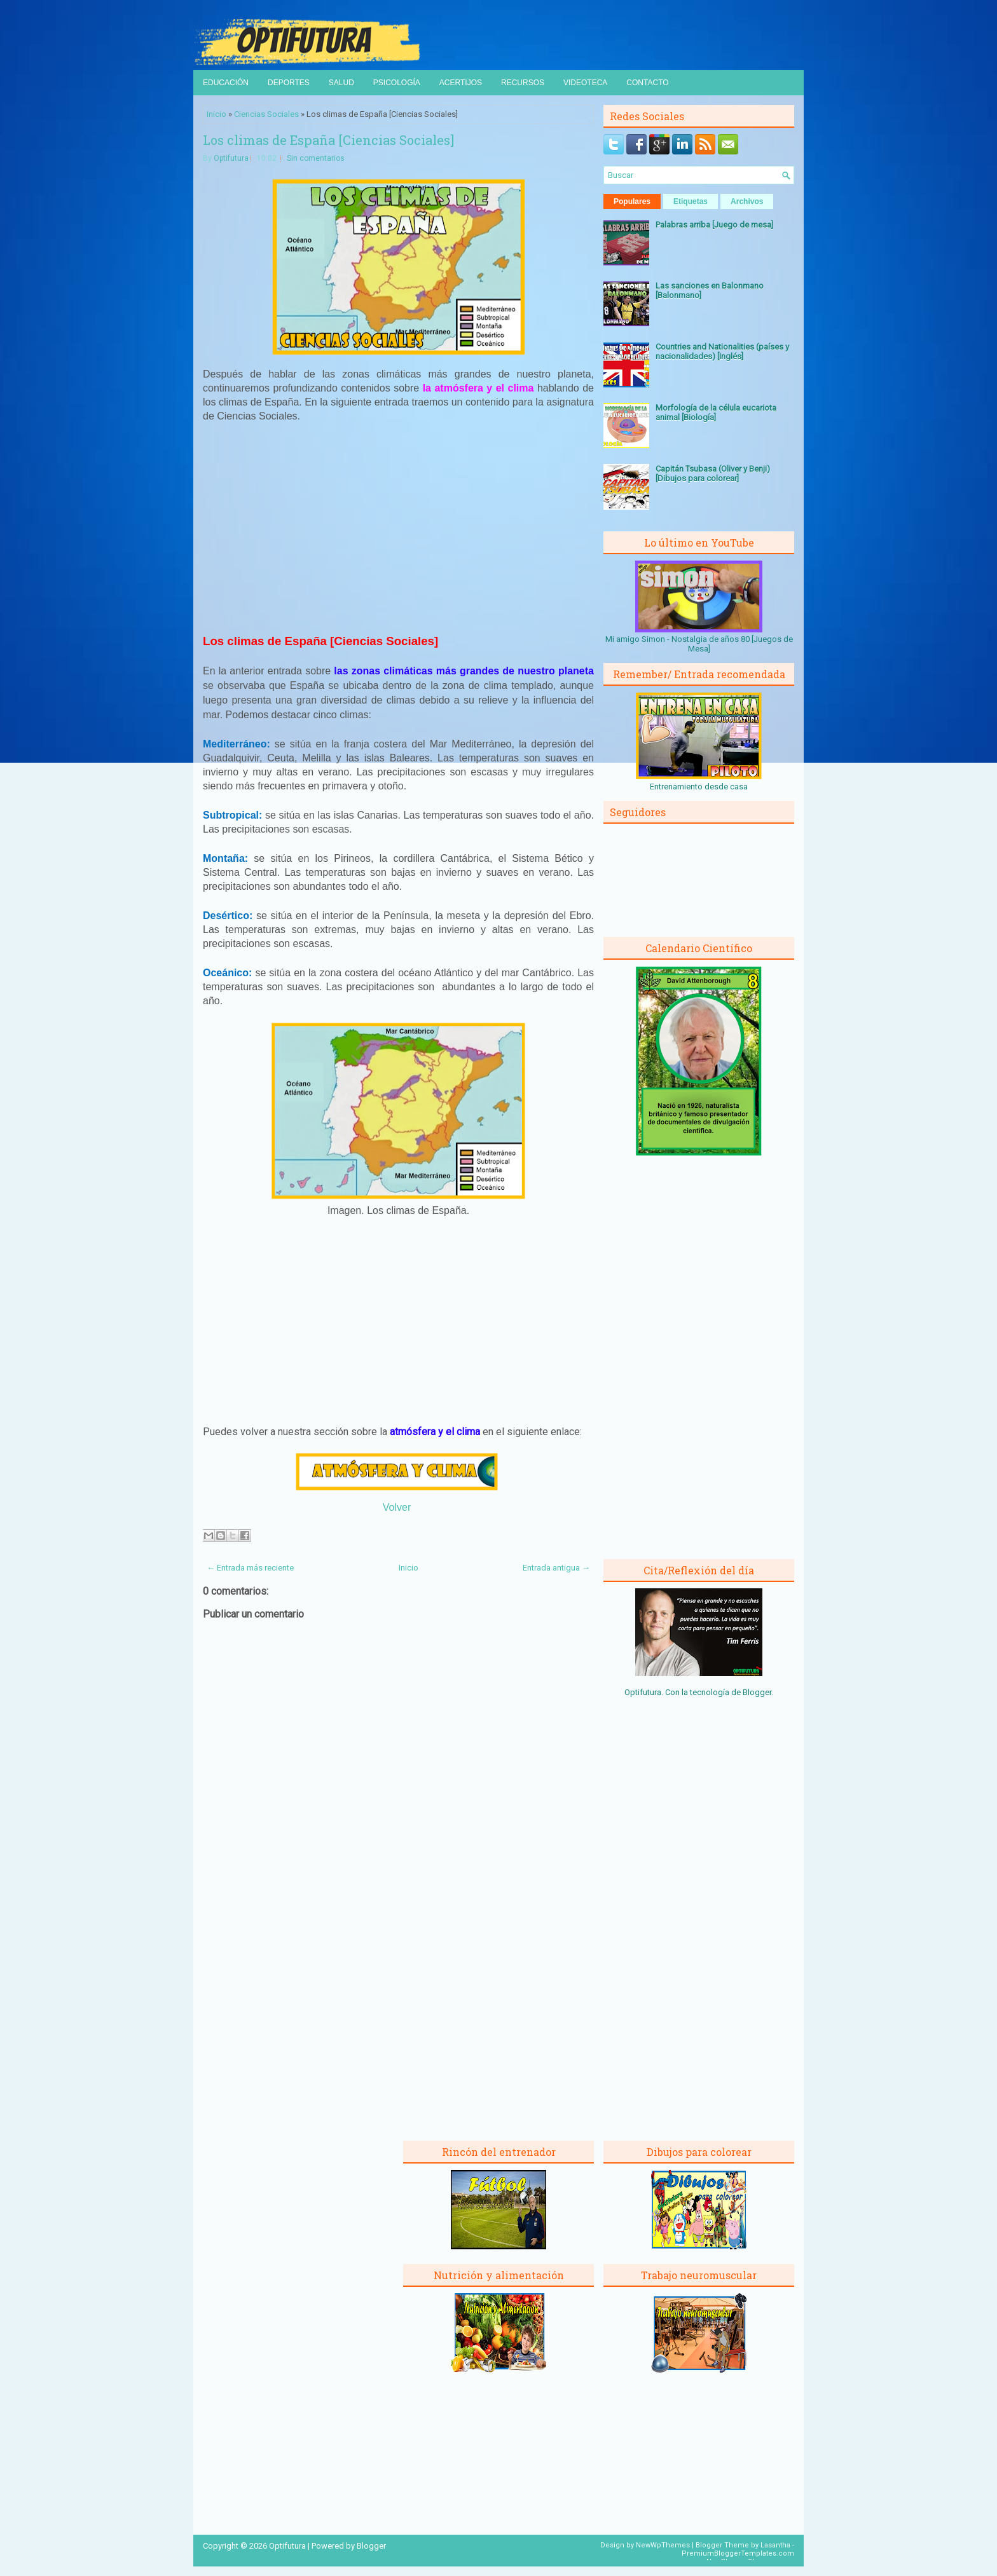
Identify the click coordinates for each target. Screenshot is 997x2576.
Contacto (647, 82)
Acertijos (460, 82)
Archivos (747, 201)
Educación (226, 82)
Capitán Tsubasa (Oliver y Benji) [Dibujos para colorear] (713, 473)
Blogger (757, 1692)
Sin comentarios (316, 158)
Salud (341, 82)
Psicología (396, 82)
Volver (397, 1507)
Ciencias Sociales (266, 114)
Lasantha (775, 2545)
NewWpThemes (663, 2545)
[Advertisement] (398, 527)
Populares (632, 201)
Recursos (522, 82)
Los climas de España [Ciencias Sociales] (328, 139)
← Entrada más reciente (250, 1567)
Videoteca (585, 82)
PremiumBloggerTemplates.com (738, 2553)
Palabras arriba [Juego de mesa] (714, 224)
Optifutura (231, 158)
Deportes (289, 82)
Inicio (216, 114)
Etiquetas (690, 201)
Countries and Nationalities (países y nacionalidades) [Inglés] (722, 351)
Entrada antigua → (556, 1567)
